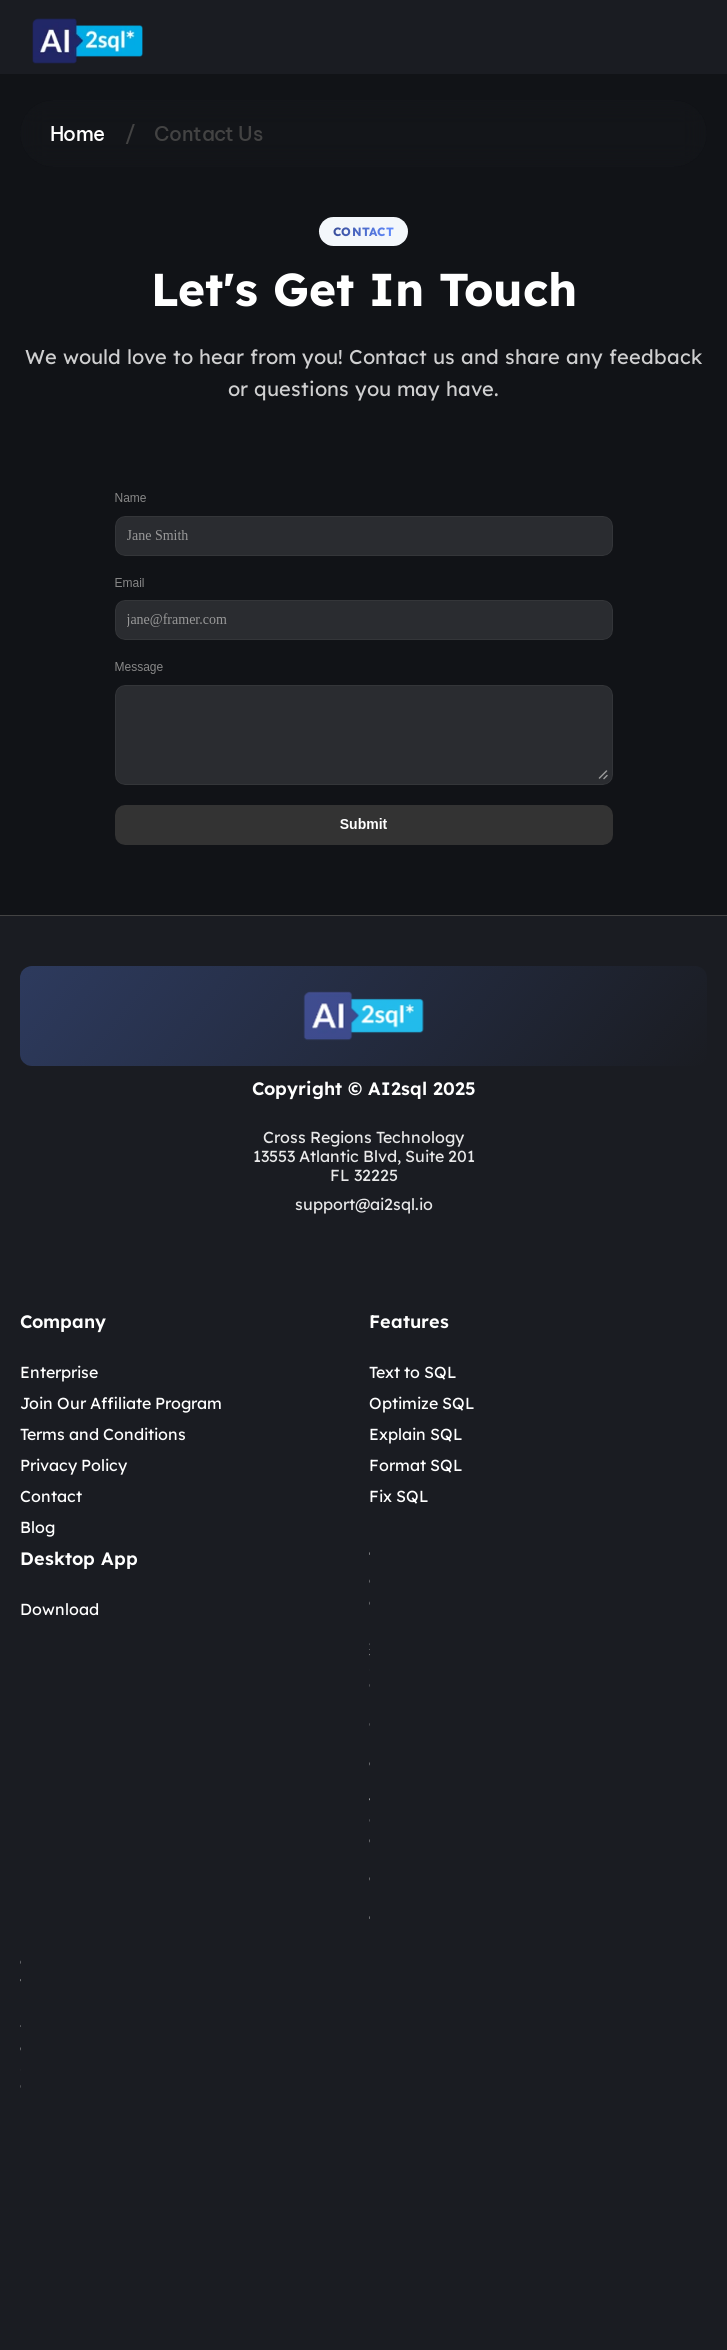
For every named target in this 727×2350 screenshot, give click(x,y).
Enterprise (59, 1372)
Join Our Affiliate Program (121, 1403)
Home (77, 133)
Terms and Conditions (103, 1434)
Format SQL (416, 1465)
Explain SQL (416, 1434)
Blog (37, 1527)
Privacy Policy (73, 1465)
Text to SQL (413, 1372)
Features (409, 1321)
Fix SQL (399, 1496)
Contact (51, 1496)
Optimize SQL (422, 1403)
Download (59, 1609)
